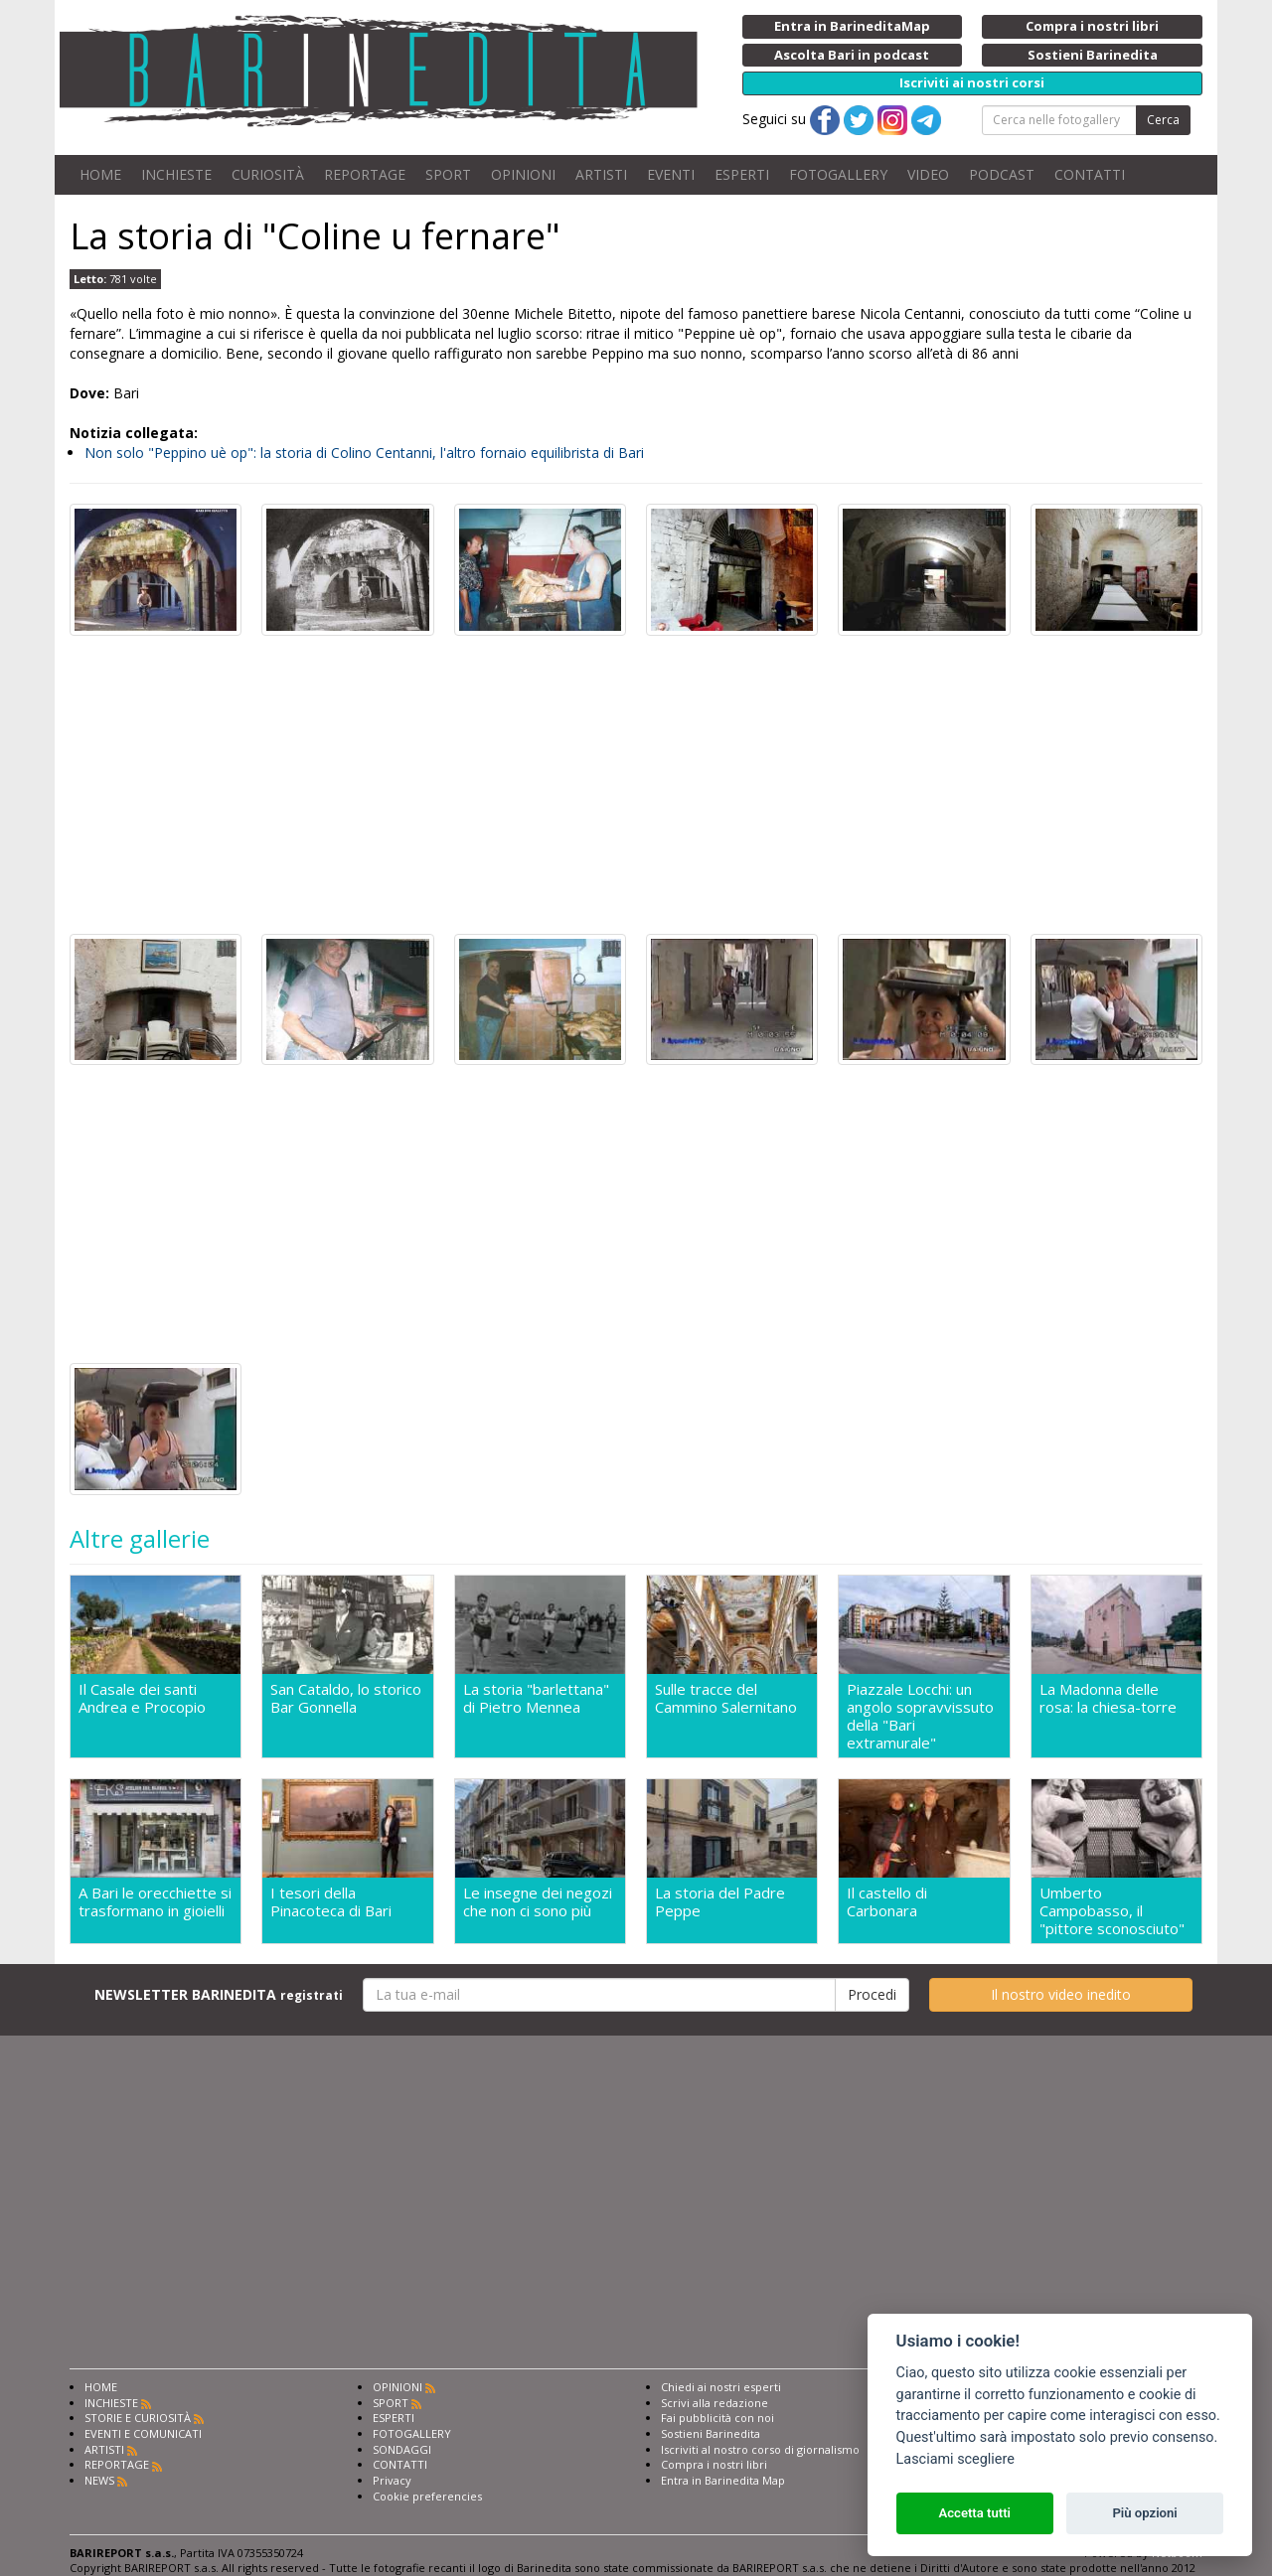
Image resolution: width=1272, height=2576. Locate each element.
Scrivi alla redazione (714, 2408)
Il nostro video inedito (1061, 2000)
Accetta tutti (974, 2512)
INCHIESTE (176, 174)
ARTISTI (601, 174)
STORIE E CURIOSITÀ (137, 2423)
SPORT (448, 174)
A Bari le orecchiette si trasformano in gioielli (155, 1905)
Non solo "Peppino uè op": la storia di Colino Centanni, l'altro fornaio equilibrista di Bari (364, 452)
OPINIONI (523, 174)
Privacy (392, 2486)
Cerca (1163, 119)
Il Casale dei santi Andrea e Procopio (142, 1698)
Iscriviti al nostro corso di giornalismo (760, 2455)
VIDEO (928, 174)
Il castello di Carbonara (887, 1905)
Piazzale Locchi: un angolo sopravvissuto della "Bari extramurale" (920, 1715)
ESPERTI (742, 174)
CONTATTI (1089, 174)
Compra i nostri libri (714, 2470)
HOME (100, 174)
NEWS (99, 2486)
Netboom (1177, 2558)
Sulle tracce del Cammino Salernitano (726, 1698)
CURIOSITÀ (268, 174)
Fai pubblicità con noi (717, 2423)
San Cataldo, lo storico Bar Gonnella (345, 1698)
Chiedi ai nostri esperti (721, 2392)
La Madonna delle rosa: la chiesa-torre (1108, 1698)
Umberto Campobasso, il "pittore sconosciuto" (1112, 1913)
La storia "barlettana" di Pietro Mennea (536, 1698)
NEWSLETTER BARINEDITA (218, 2000)
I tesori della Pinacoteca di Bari (331, 1905)
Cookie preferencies (427, 2502)
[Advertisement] (636, 785)
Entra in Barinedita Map (723, 2486)
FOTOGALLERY (838, 174)
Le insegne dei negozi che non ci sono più (537, 1905)
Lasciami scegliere (955, 2459)
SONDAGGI (402, 2455)
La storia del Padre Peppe (720, 1905)
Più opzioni (1144, 2512)
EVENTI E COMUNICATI (143, 2439)
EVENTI (671, 174)
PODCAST (1001, 174)
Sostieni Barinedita (710, 2439)
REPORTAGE (364, 174)
